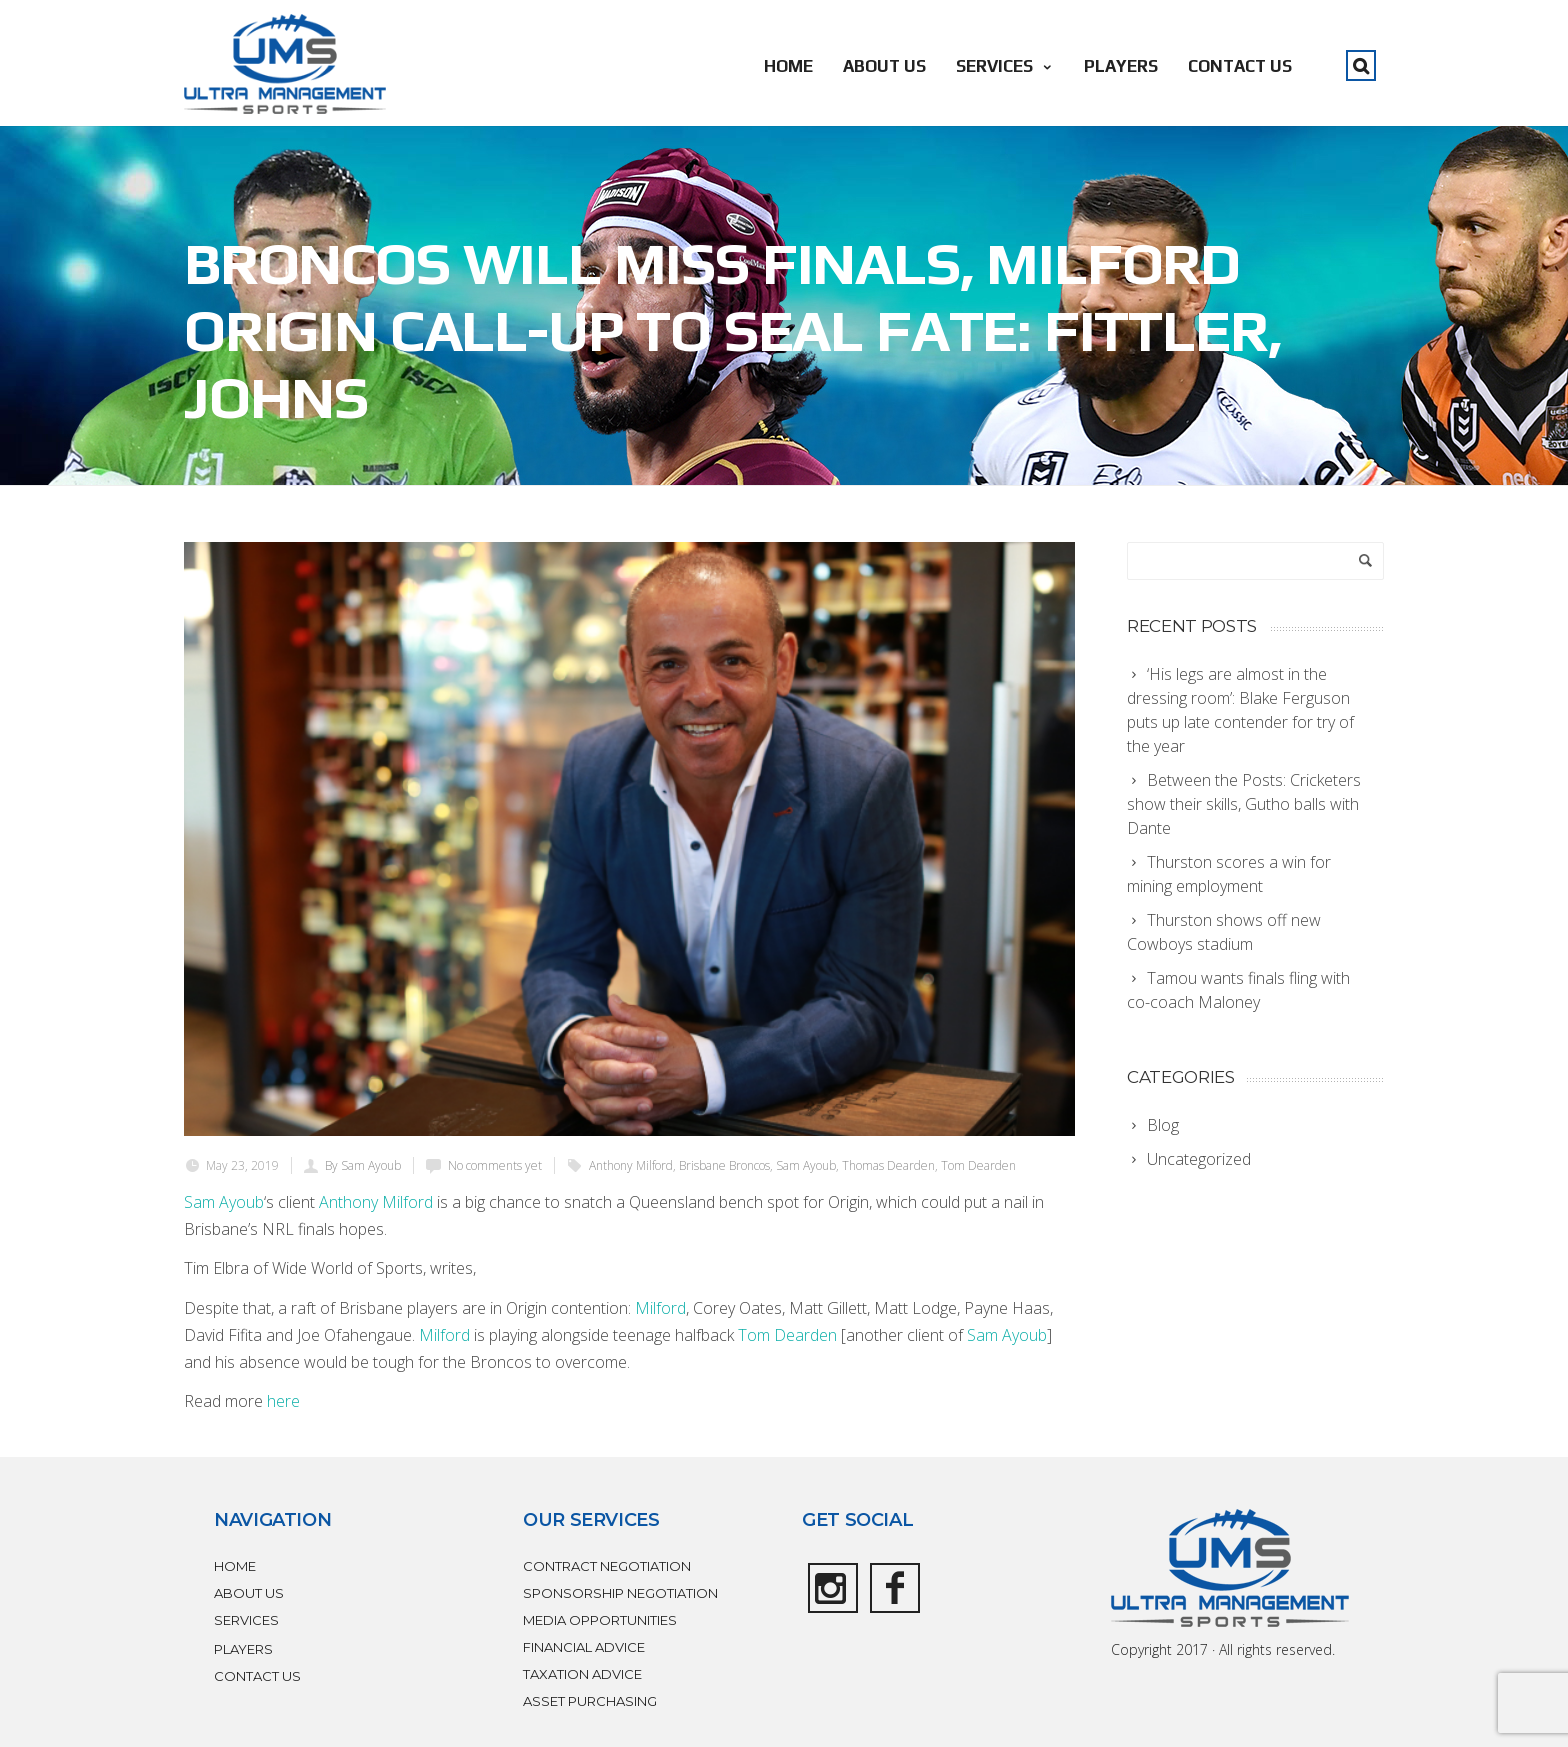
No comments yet (495, 1165)
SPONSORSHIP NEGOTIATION (620, 1593)
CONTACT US (1240, 66)
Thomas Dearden (888, 1165)
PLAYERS (1121, 66)
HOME (788, 66)
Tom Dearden (978, 1165)
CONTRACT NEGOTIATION (607, 1566)
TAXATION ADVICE (582, 1674)
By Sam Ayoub (363, 1165)
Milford (660, 1308)
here (283, 1401)
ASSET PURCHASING (590, 1701)
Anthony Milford (631, 1165)
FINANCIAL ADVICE (584, 1647)
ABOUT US (884, 66)
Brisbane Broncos (724, 1165)
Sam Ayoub (806, 1165)
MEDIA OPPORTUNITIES (600, 1620)
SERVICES (1005, 66)
